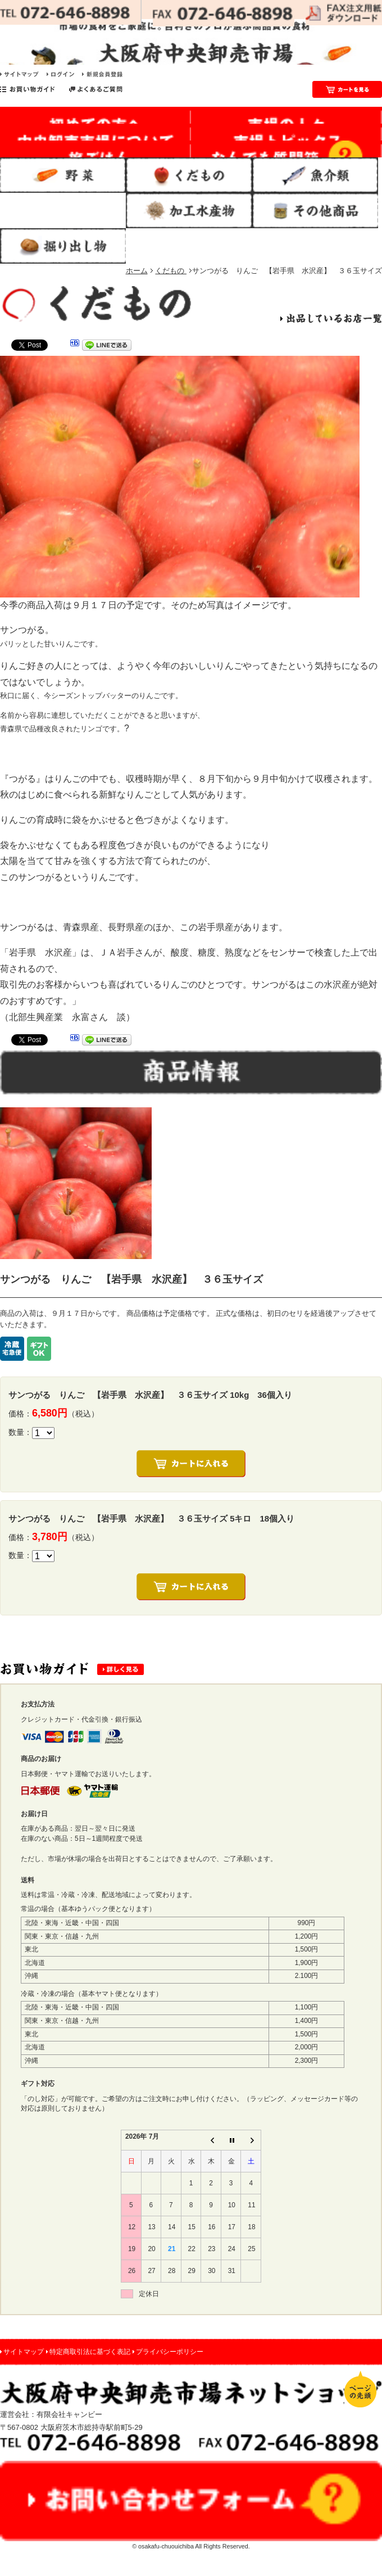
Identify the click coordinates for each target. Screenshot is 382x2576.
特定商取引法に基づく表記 (89, 2352)
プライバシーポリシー (169, 2352)
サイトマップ (23, 2352)
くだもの (171, 270)
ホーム (137, 270)
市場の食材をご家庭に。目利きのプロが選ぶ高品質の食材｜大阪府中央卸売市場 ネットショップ (191, 42)
